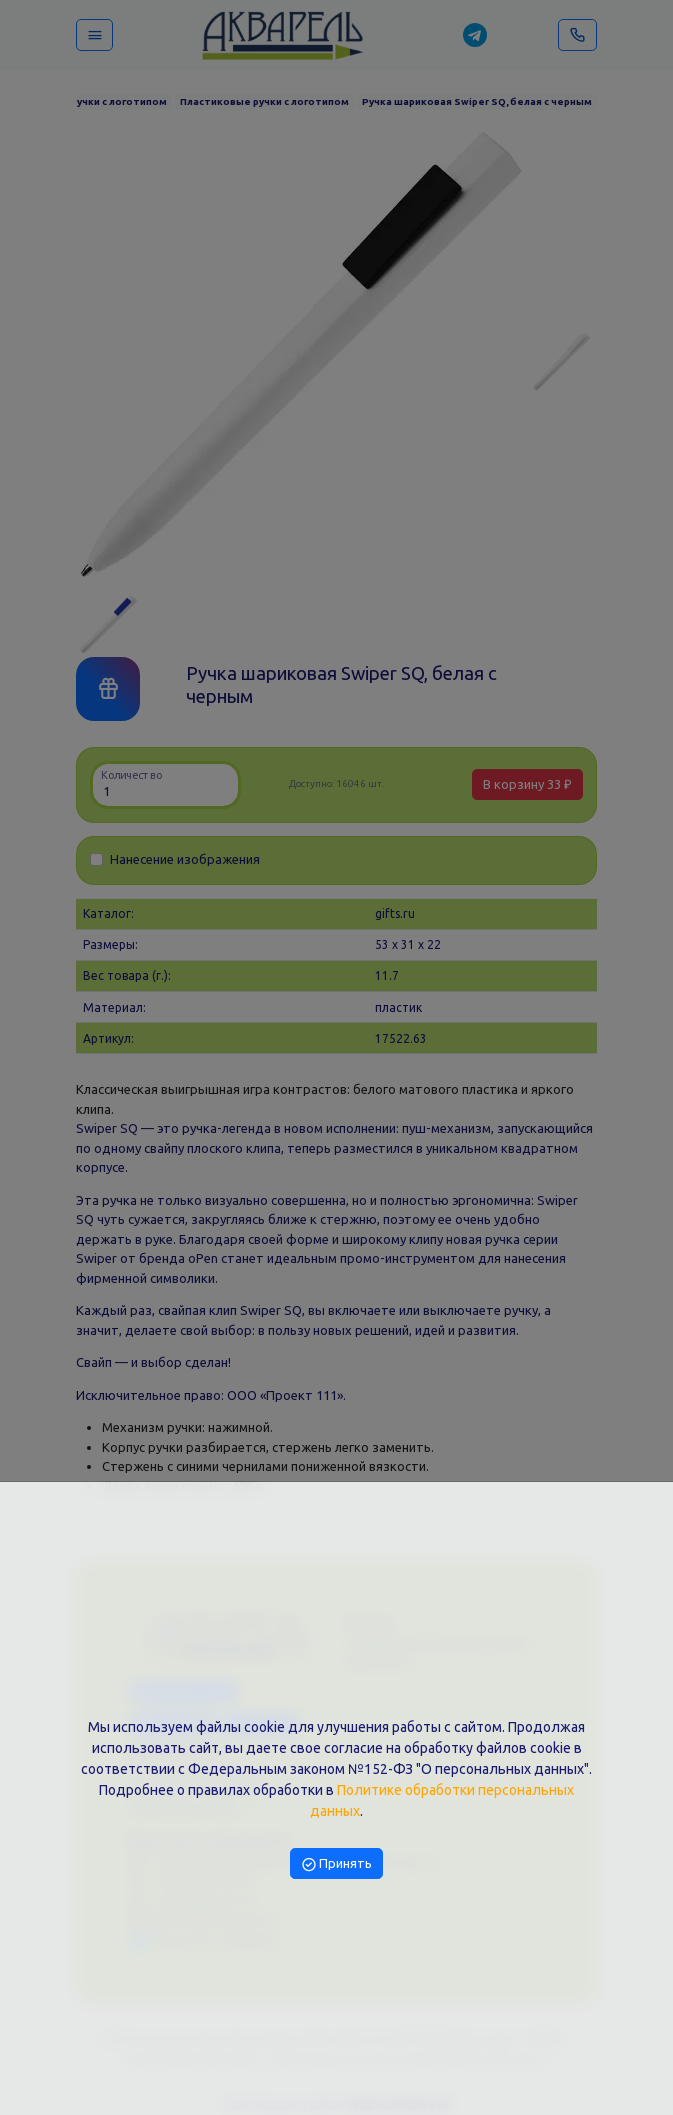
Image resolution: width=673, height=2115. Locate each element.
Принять (337, 1863)
